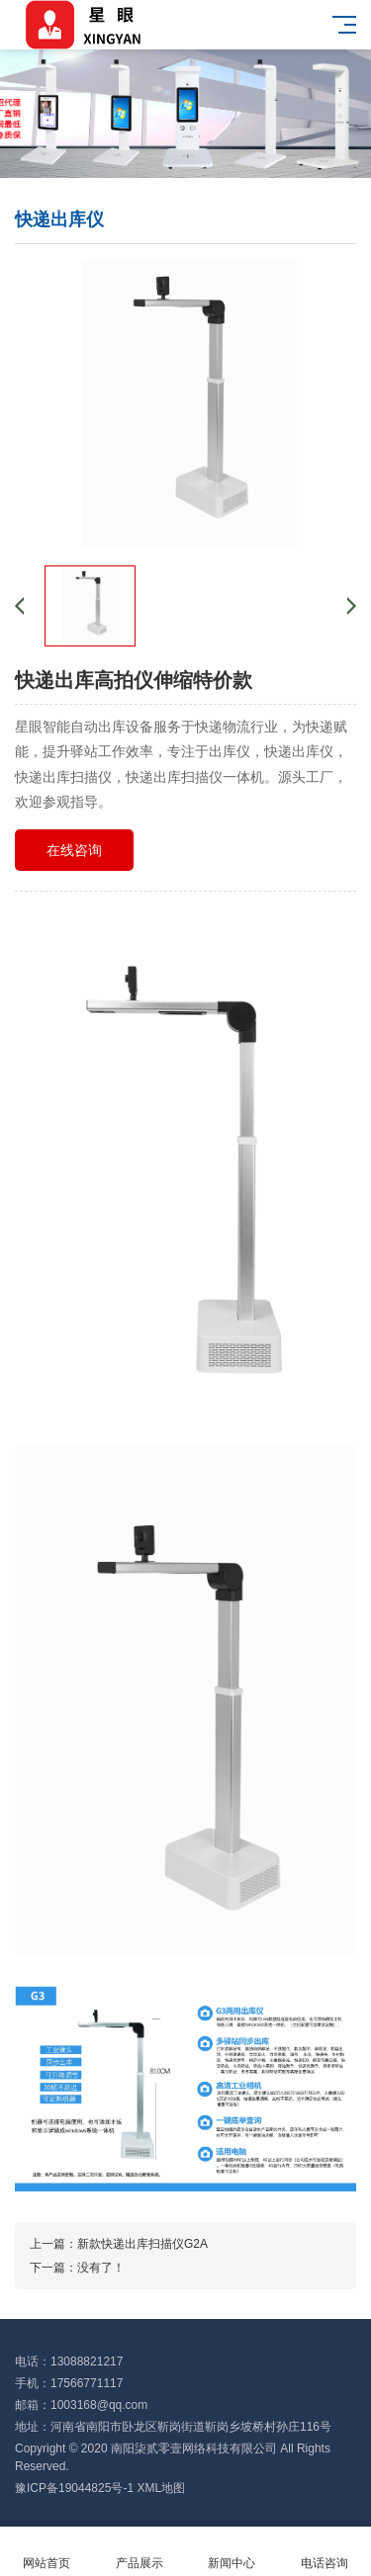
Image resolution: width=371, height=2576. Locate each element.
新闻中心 (232, 2551)
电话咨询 (324, 2551)
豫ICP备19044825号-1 (74, 2488)
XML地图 (161, 2488)
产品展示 (139, 2551)
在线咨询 (74, 850)
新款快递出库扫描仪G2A (142, 2244)
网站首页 (46, 2551)
